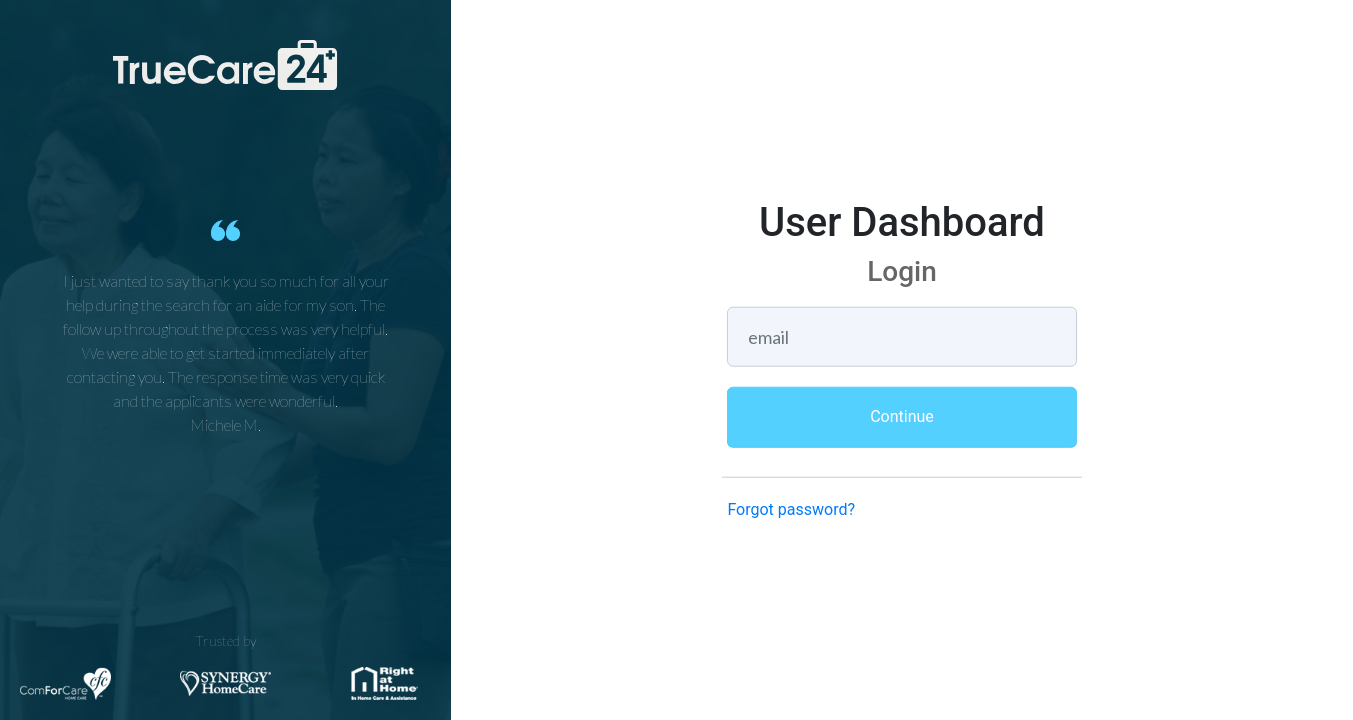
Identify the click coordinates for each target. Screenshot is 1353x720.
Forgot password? (791, 508)
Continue (902, 415)
